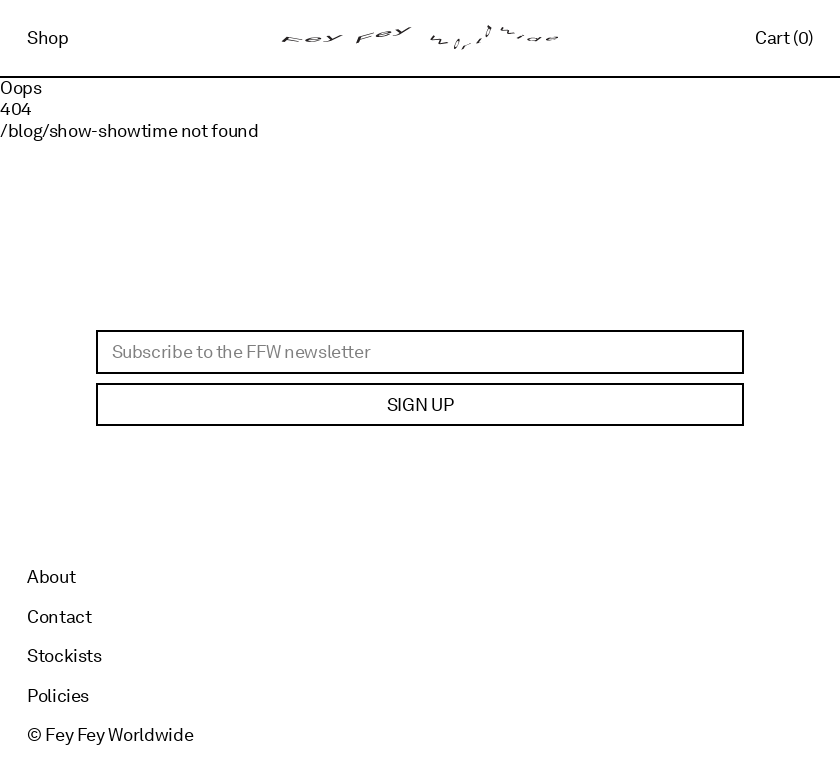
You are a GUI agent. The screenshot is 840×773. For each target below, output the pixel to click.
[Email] (420, 352)
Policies (58, 695)
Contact (59, 616)
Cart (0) (784, 37)
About (51, 576)
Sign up (420, 404)
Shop (48, 37)
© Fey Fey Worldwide (110, 734)
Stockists (64, 655)
